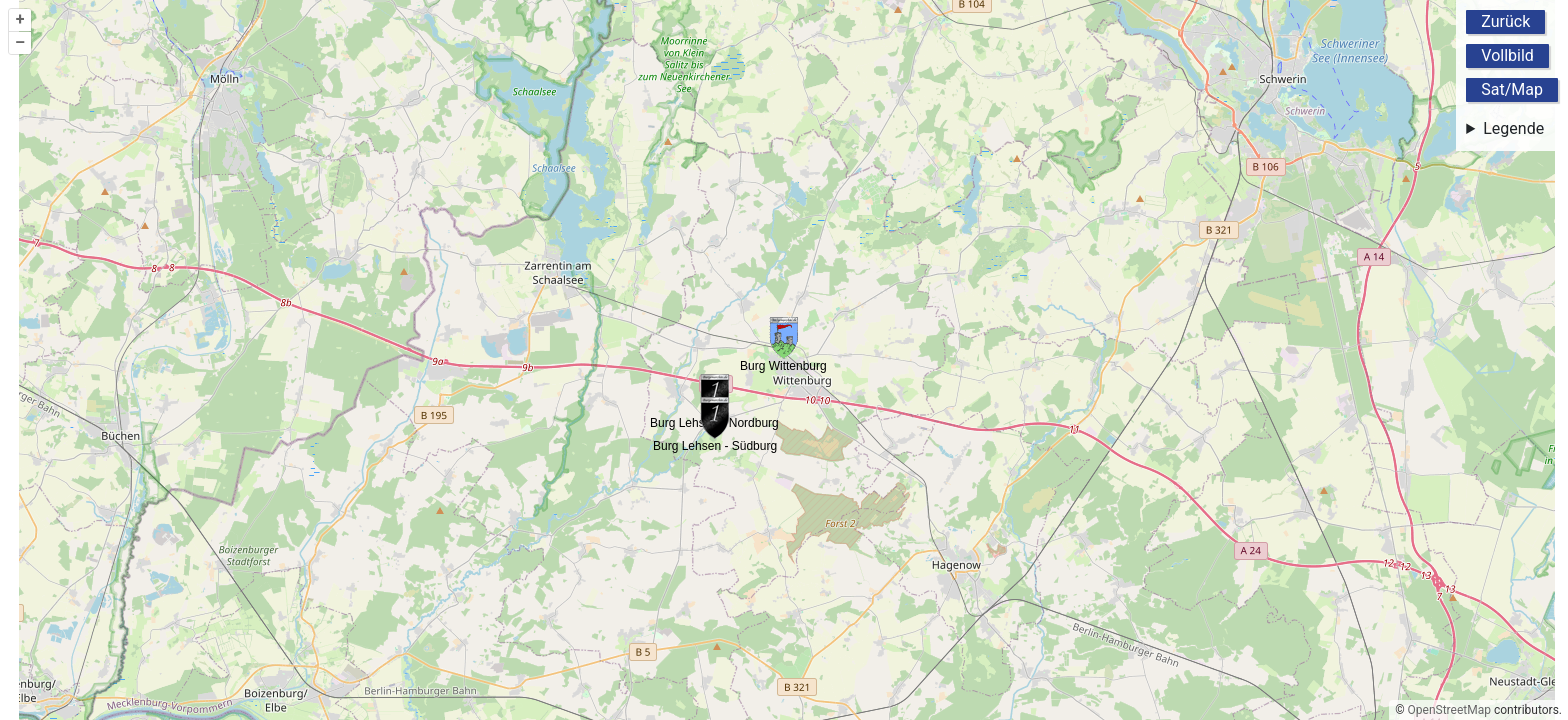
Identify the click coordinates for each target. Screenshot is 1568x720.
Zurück (1505, 21)
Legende (1513, 128)
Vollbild (1507, 55)
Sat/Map (1512, 89)
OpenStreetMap (1449, 710)
